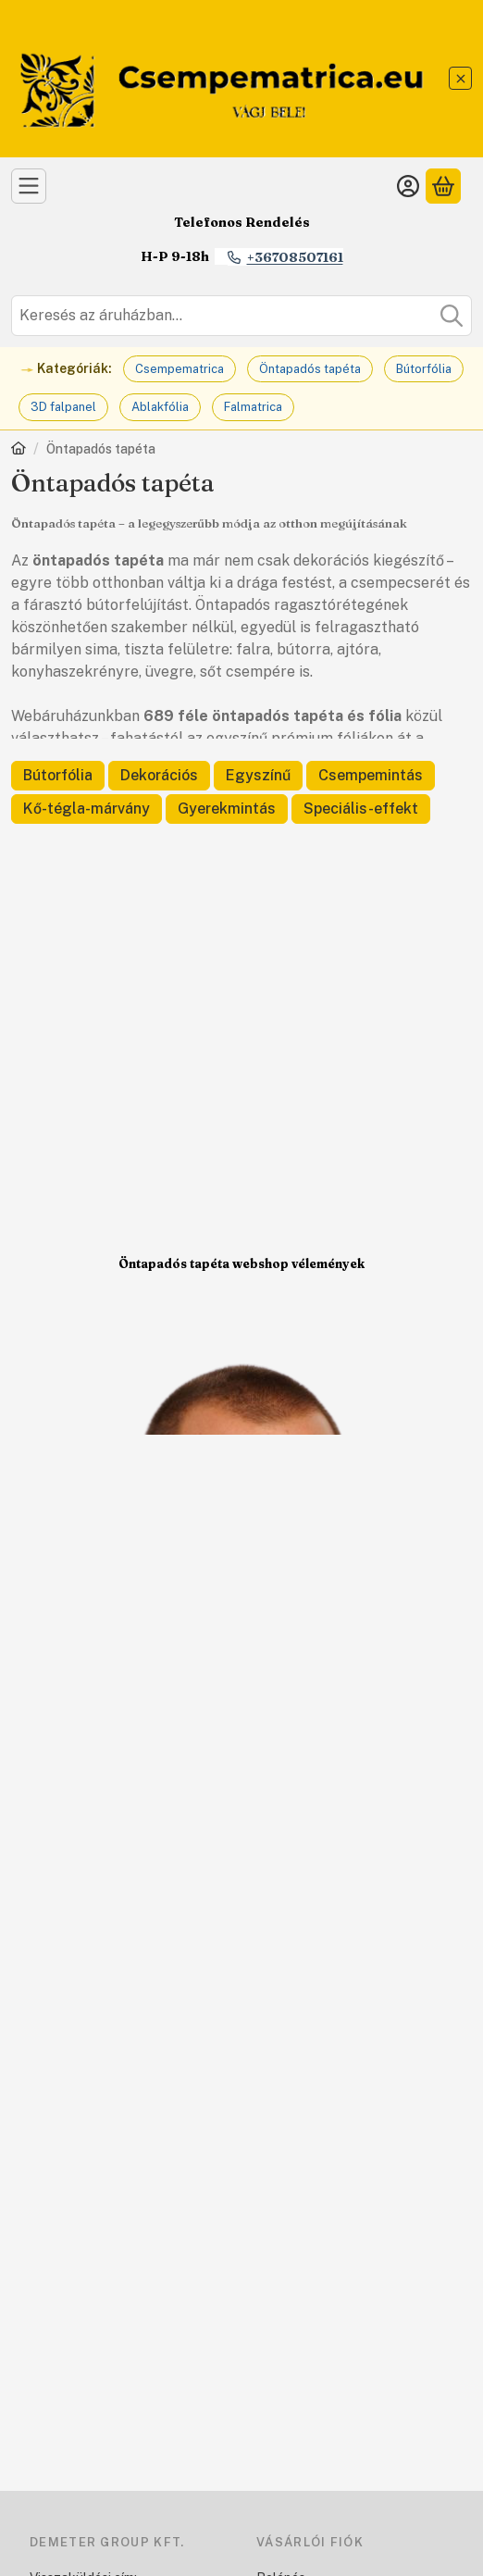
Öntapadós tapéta (310, 369)
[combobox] (241, 315)
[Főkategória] (18, 450)
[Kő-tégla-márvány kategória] (86, 809)
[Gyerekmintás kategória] (227, 809)
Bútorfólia (424, 369)
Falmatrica (253, 407)
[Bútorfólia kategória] (58, 775)
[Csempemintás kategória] (370, 775)
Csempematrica (179, 369)
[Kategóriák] (28, 186)
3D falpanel (63, 407)
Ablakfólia (160, 407)
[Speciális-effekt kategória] (360, 809)
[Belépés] (408, 186)
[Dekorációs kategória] (159, 775)
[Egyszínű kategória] (258, 775)
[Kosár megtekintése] (443, 186)
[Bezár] (460, 78)
